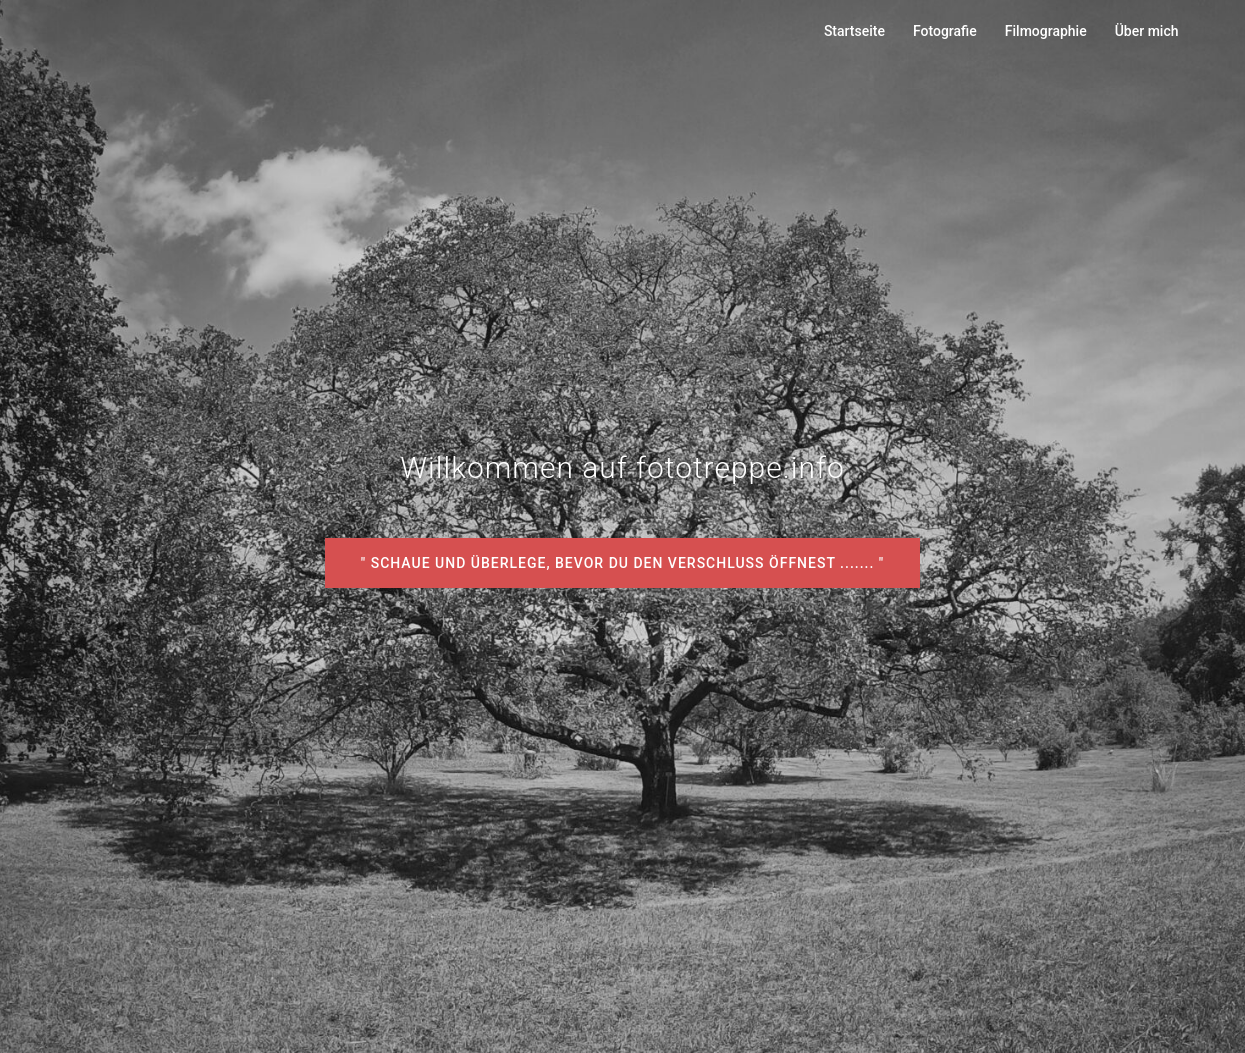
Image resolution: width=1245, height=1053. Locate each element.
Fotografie (945, 31)
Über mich (1147, 31)
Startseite (854, 31)
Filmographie (1046, 31)
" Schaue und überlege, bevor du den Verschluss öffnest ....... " (623, 563)
